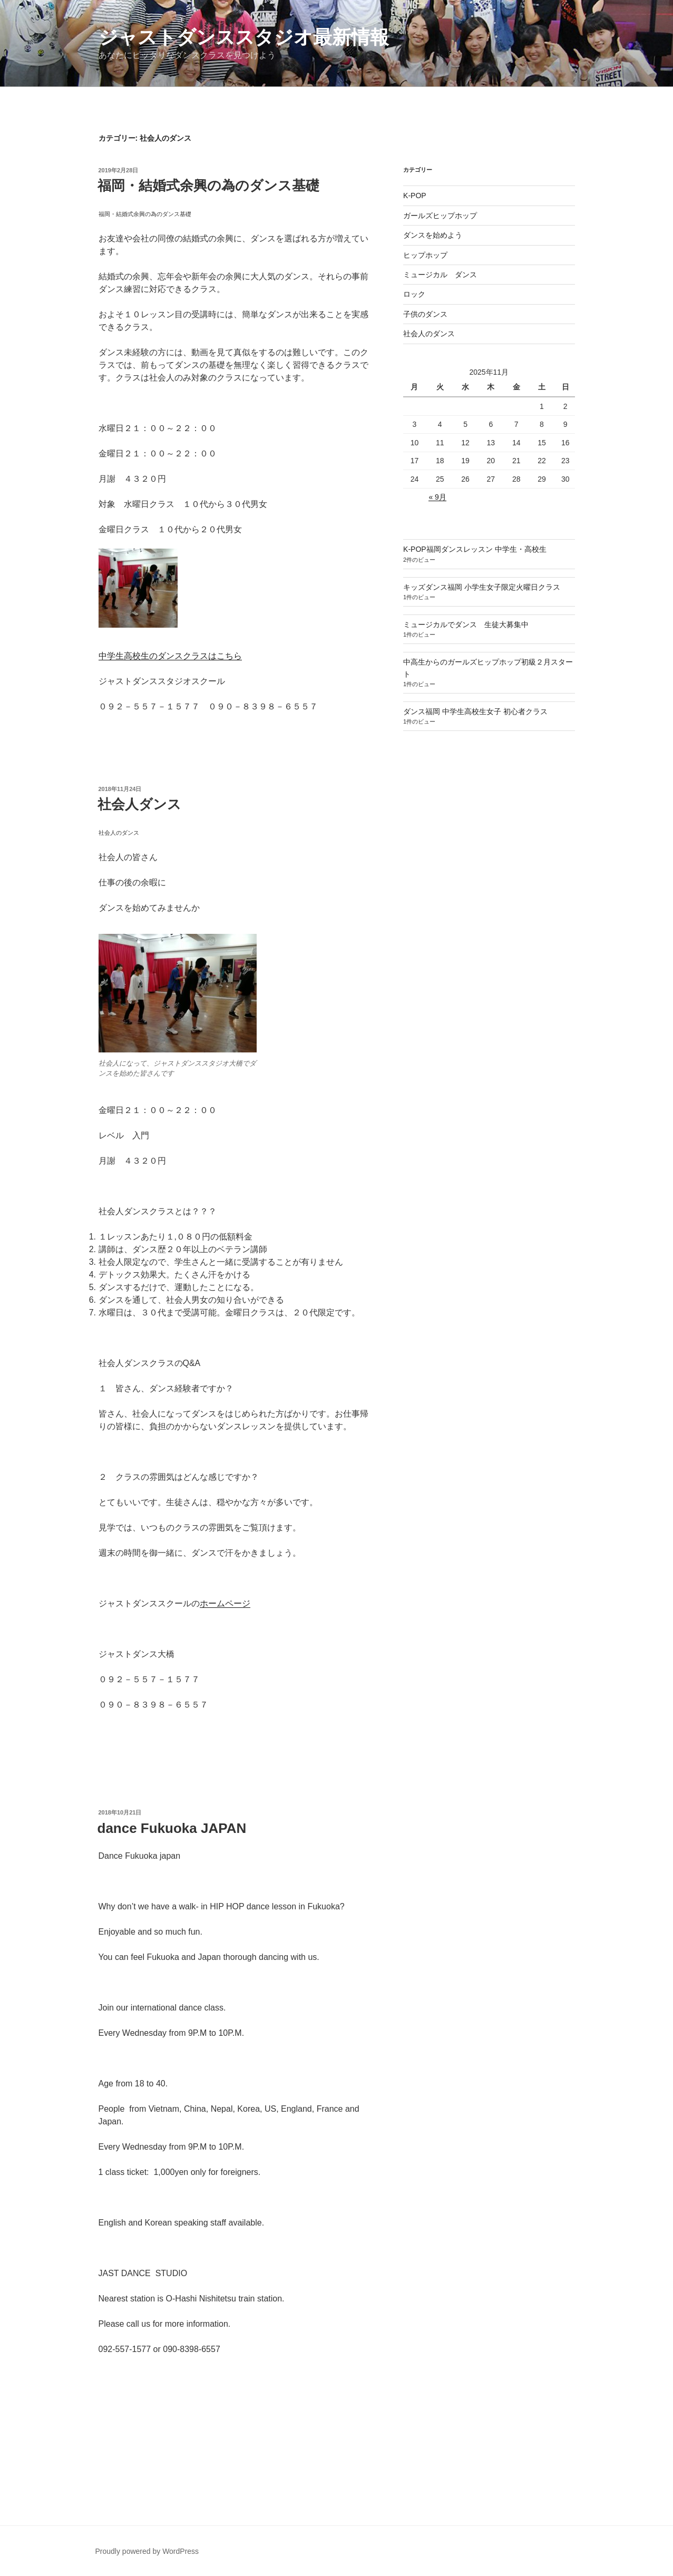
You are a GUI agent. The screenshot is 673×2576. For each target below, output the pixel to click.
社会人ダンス (139, 804)
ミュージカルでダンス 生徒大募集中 (466, 624)
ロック (414, 294)
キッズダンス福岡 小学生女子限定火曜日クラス (481, 587)
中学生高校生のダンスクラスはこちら (170, 655)
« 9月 (437, 497)
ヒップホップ (425, 255)
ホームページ (225, 1603)
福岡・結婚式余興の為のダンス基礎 (208, 185)
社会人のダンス (429, 333)
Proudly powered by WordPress (147, 2551)
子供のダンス (425, 314)
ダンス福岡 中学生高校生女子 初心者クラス (475, 711)
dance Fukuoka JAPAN (172, 1828)
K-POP (414, 195)
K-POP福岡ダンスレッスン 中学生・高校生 (474, 549)
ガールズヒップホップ (440, 215)
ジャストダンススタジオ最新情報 (244, 37)
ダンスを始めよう (432, 235)
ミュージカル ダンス (440, 274)
